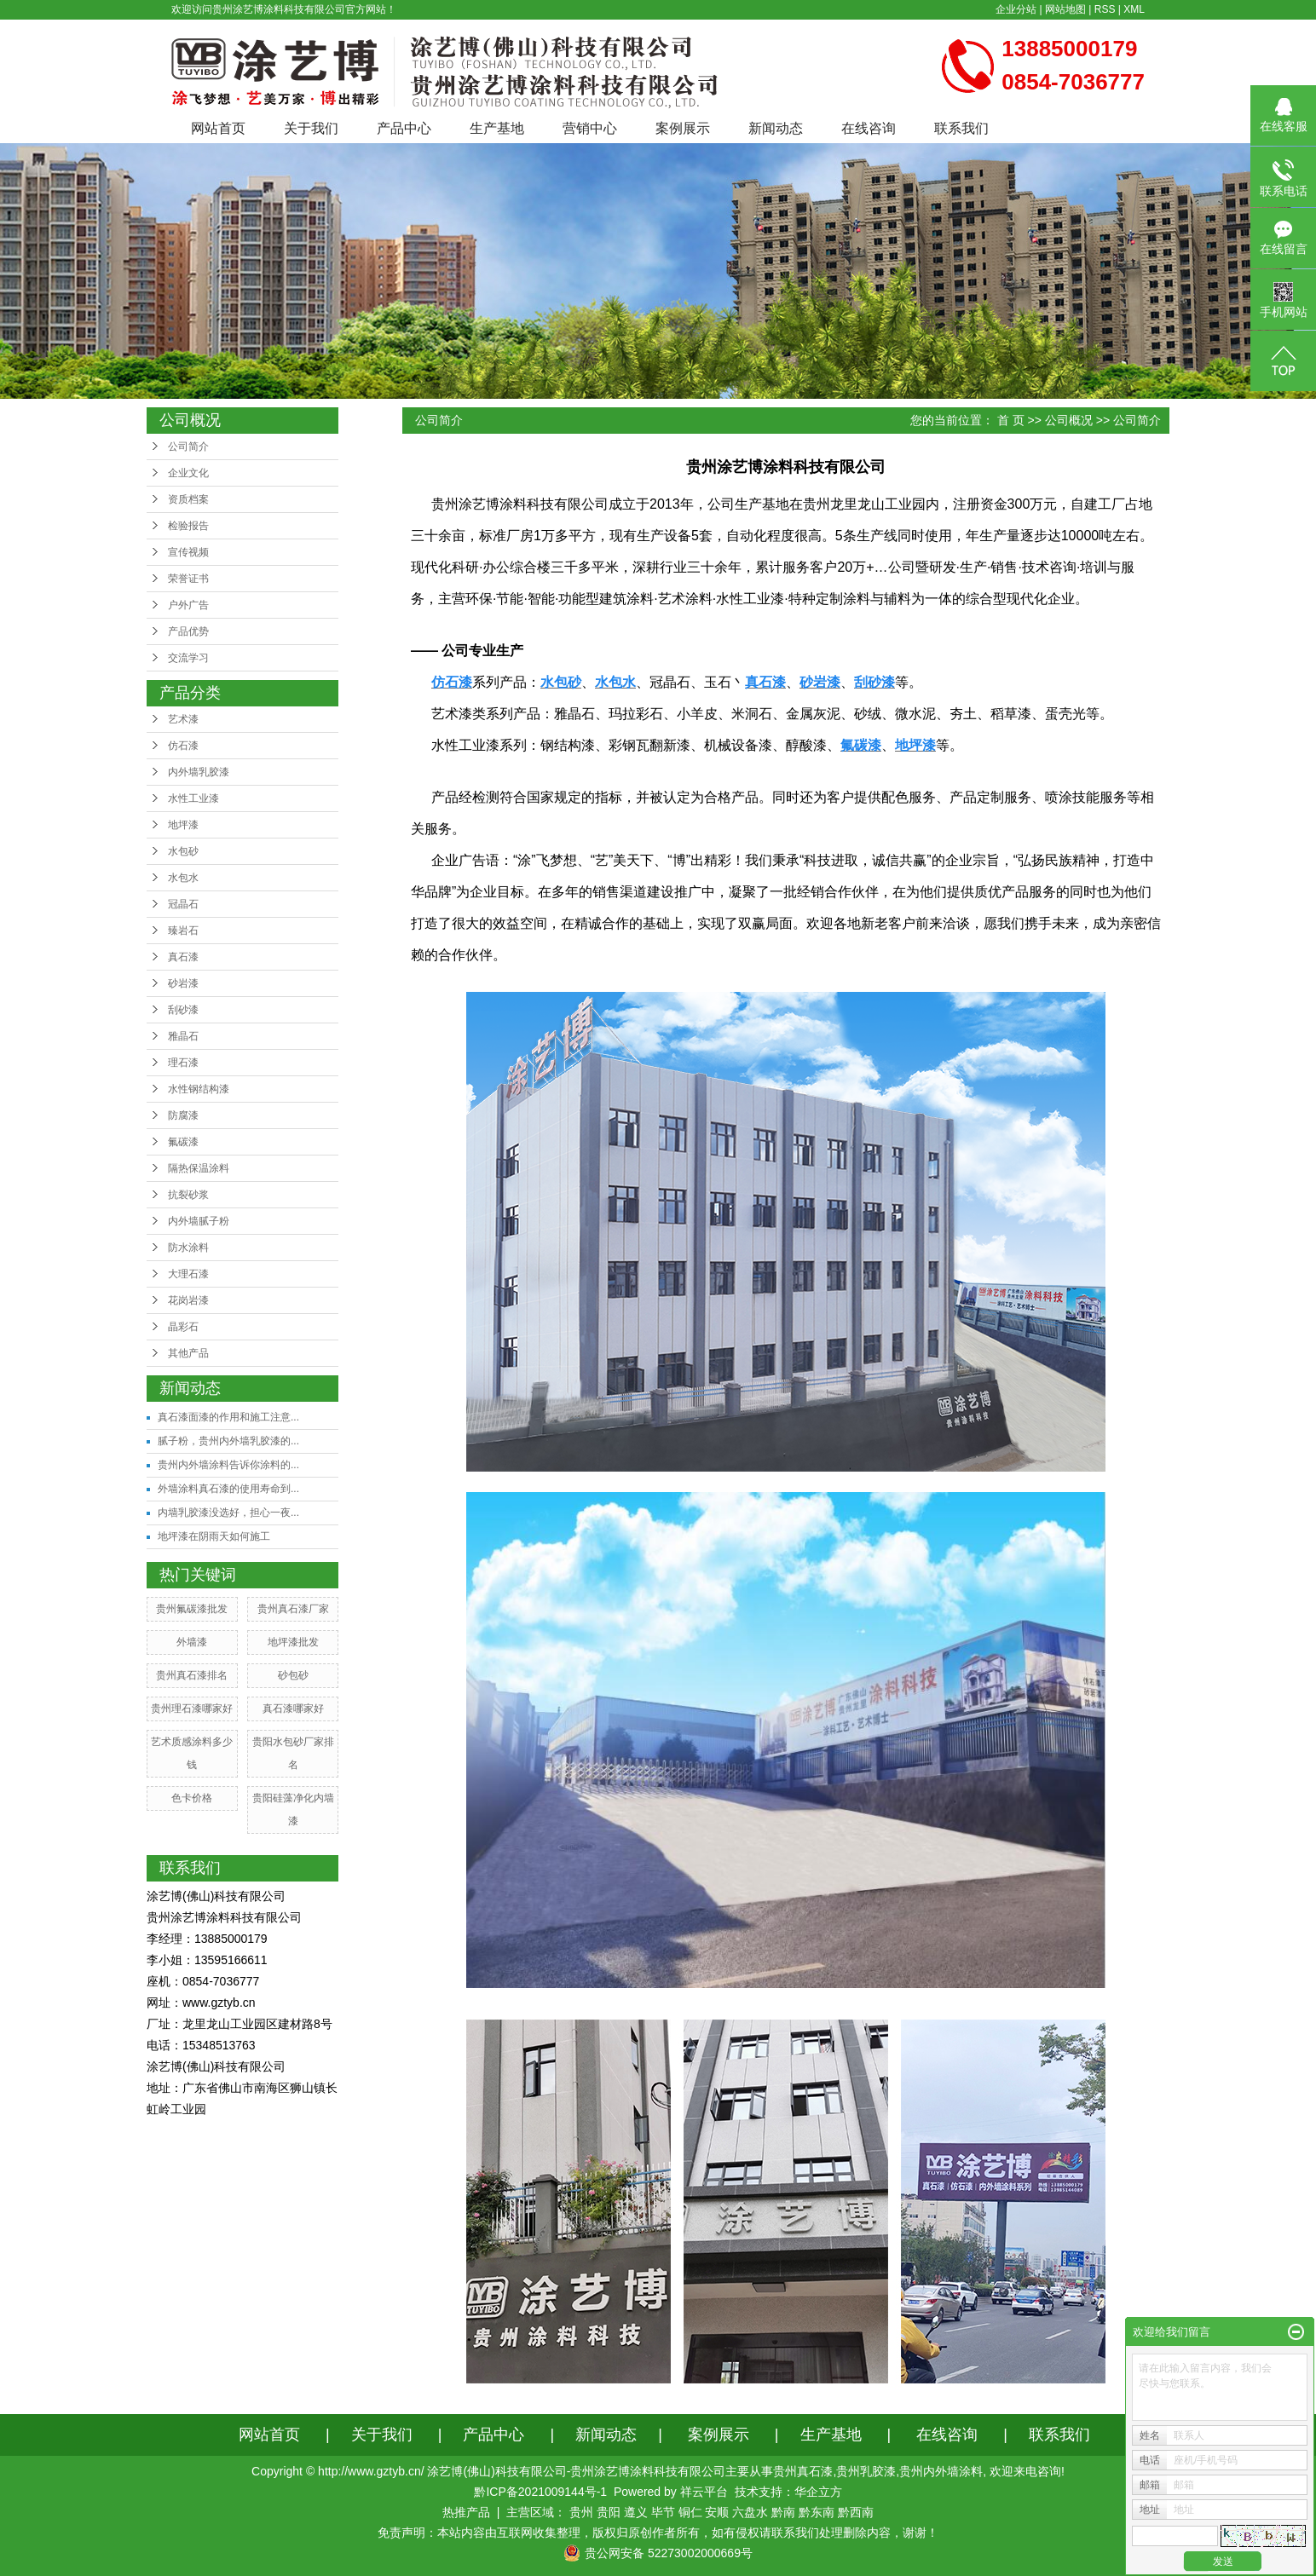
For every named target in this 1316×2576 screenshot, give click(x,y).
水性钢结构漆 (198, 1089)
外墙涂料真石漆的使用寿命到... (228, 1489)
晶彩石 (183, 1327)
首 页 (1011, 420)
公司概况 (1069, 420)
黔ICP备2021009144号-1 (540, 2491)
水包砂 (183, 851)
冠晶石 (183, 904)
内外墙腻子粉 (198, 1221)
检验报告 (188, 526)
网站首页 (218, 128)
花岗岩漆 (188, 1300)
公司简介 (188, 446)
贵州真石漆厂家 (293, 1609)
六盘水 (750, 2512)
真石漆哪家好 (293, 1708)
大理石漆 (188, 1274)
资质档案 (188, 499)
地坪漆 (183, 825)
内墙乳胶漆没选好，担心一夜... (228, 1513)
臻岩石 (183, 930)
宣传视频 (188, 552)
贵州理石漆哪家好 (192, 1708)
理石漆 (183, 1063)
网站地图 (1065, 9)
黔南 (783, 2512)
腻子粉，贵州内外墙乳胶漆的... (228, 1441)
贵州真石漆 (803, 2471)
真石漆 (183, 957)
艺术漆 (183, 719)
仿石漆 (183, 746)
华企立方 (818, 2491)
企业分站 (1016, 9)
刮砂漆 (183, 1010)
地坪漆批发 (293, 1642)
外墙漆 (191, 1642)
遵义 (636, 2512)
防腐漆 (183, 1115)
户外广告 (188, 605)
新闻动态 (775, 128)
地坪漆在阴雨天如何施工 (214, 1536)
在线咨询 (868, 128)
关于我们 (311, 128)
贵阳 (608, 2512)
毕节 (663, 2512)
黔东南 (816, 2512)
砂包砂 (293, 1675)
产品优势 (188, 631)
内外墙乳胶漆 (198, 772)
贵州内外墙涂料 (941, 2471)
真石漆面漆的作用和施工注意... (228, 1417)
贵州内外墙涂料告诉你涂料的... (228, 1465)
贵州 (581, 2512)
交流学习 (188, 658)
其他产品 (188, 1353)
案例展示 (682, 128)
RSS (1105, 9)
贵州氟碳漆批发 (192, 1609)
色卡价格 (191, 1798)
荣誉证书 (188, 579)
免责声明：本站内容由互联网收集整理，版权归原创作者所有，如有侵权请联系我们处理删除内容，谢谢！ (658, 2532)
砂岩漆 (183, 983)
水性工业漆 (193, 798)
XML (1134, 9)
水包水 (183, 878)
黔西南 (856, 2512)
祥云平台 (704, 2491)
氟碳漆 (183, 1142)
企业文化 (188, 473)
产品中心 (404, 128)
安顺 (717, 2512)
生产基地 (497, 128)
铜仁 (690, 2512)
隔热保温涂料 (198, 1168)
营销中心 (590, 128)
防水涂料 (188, 1247)
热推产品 (466, 2512)
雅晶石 (183, 1036)
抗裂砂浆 (188, 1195)
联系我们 (961, 128)
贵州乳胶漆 (866, 2471)
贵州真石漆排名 (192, 1675)
